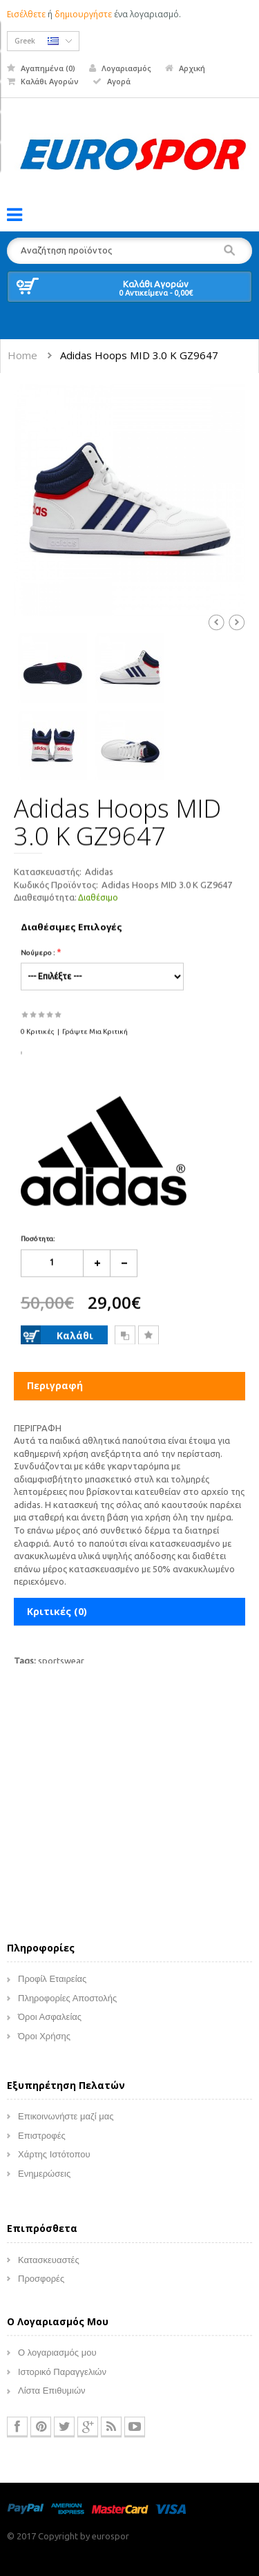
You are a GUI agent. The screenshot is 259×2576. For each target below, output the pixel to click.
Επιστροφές (42, 2140)
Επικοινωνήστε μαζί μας (65, 2122)
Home (22, 355)
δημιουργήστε (83, 14)
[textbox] (129, 251)
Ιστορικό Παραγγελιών (62, 2377)
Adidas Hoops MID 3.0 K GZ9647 (139, 355)
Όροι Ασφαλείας (49, 2022)
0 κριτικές (38, 1034)
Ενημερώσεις (44, 2178)
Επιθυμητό (148, 1338)
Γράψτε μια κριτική (95, 1034)
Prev (216, 622)
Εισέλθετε (26, 14)
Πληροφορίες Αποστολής (67, 2003)
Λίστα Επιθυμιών (52, 2396)
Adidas (99, 874)
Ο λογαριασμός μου (57, 2358)
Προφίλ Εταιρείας (52, 1984)
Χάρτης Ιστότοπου (54, 2160)
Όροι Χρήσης (44, 2041)
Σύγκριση (125, 1338)
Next (237, 622)
